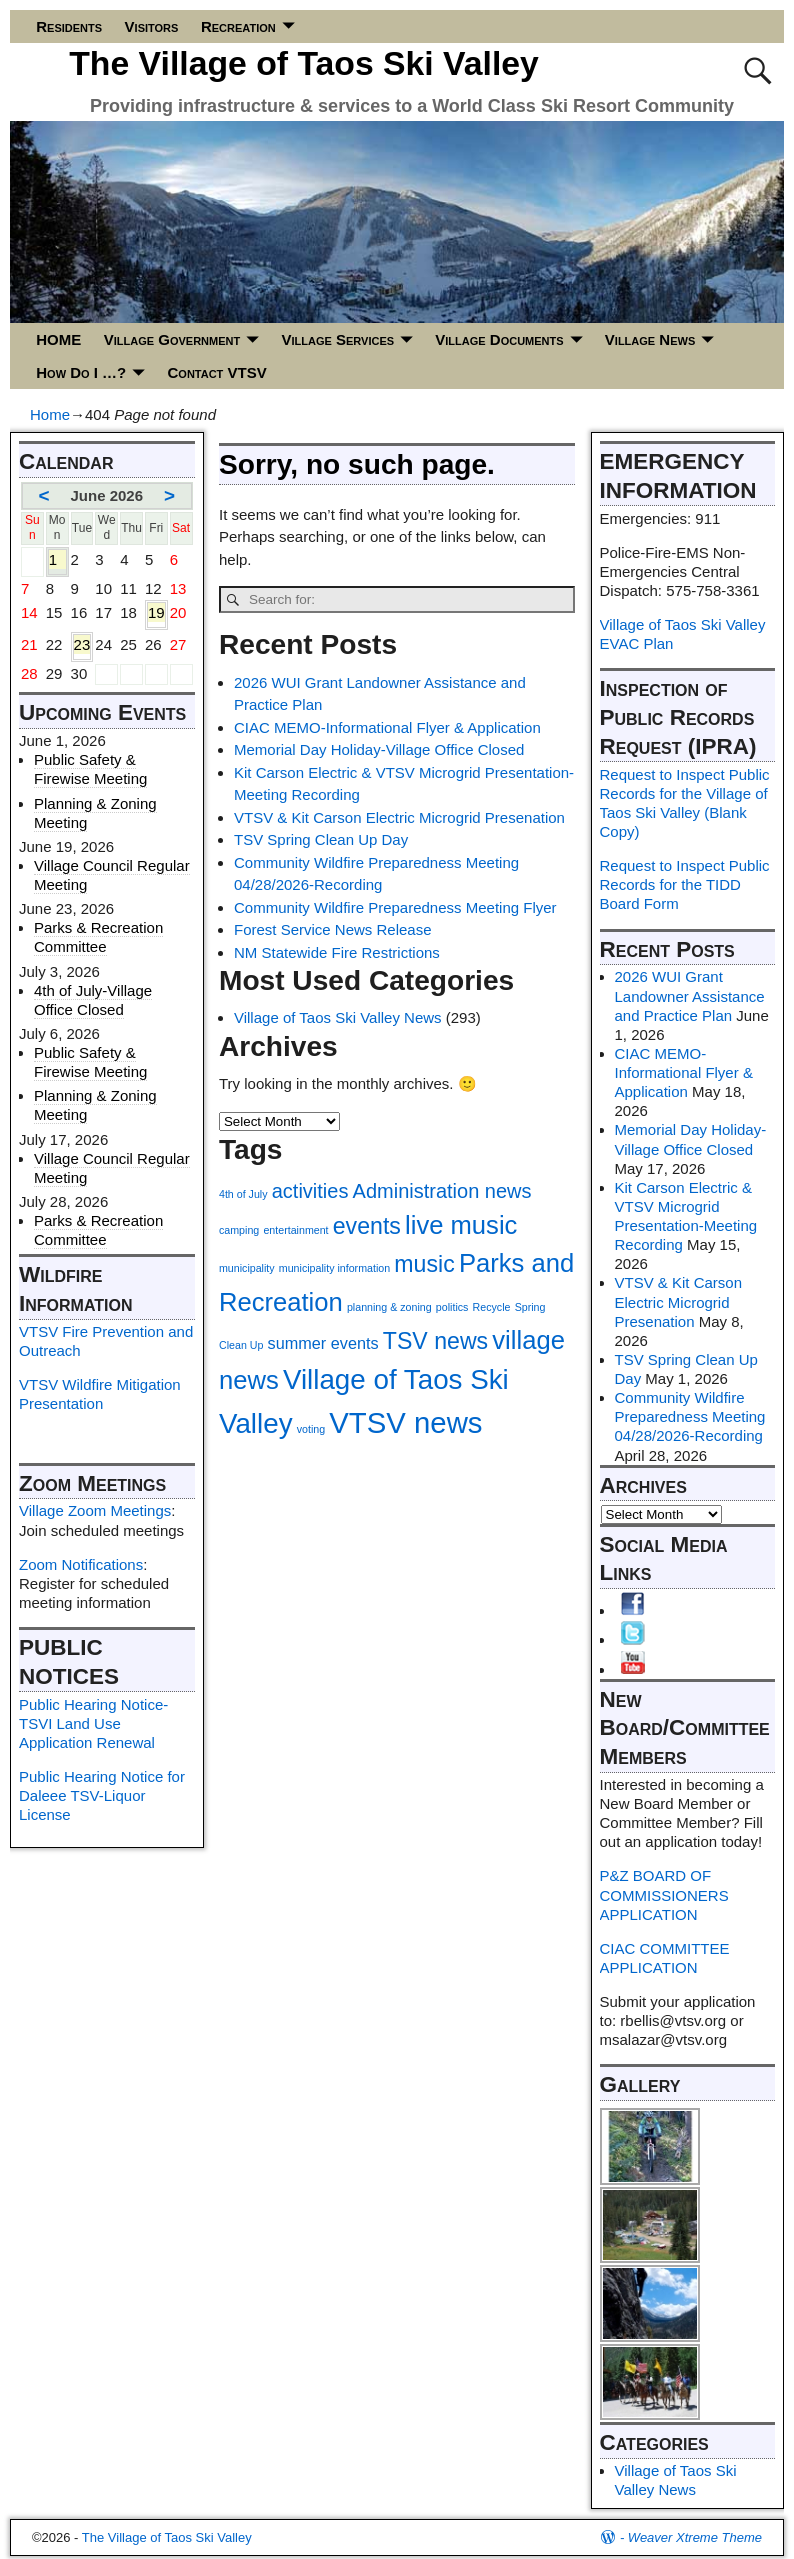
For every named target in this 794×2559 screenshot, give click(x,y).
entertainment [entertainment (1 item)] (295, 1230)
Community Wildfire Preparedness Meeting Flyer (395, 907)
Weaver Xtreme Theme (695, 2537)
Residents (69, 26)
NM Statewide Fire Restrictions (337, 952)
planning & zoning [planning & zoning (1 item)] (389, 1307)
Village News (650, 339)
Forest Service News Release (333, 929)
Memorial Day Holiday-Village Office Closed (379, 749)
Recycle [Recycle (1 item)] (492, 1307)
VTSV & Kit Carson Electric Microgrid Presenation (399, 817)
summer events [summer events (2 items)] (323, 1343)
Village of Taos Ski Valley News (338, 1017)
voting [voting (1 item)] (311, 1429)
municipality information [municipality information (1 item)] (334, 1268)
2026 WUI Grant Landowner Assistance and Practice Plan (690, 995)
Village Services (337, 339)
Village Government (172, 339)
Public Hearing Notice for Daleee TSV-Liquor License (102, 1795)
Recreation (238, 26)
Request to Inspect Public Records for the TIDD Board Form (685, 884)
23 (82, 645)
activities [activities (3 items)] (310, 1191)
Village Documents (499, 339)
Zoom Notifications (81, 1564)
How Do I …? (81, 372)
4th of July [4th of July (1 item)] (243, 1194)
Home (50, 414)
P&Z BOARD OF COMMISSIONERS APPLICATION (664, 1894)
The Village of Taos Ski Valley (304, 63)
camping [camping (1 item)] (239, 1230)
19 (156, 613)
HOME (58, 339)
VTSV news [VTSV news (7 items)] (405, 1422)
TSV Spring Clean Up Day (321, 839)
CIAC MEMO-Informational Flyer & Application (387, 727)
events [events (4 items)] (367, 1226)
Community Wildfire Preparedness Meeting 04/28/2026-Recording (690, 1416)
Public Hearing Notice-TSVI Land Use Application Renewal (93, 1723)
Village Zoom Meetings (95, 1510)
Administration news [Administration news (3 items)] (442, 1191)
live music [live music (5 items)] (461, 1225)
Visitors (152, 26)
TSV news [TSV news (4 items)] (435, 1341)
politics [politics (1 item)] (452, 1307)
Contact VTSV (217, 372)
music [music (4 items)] (424, 1264)
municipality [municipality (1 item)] (247, 1268)
